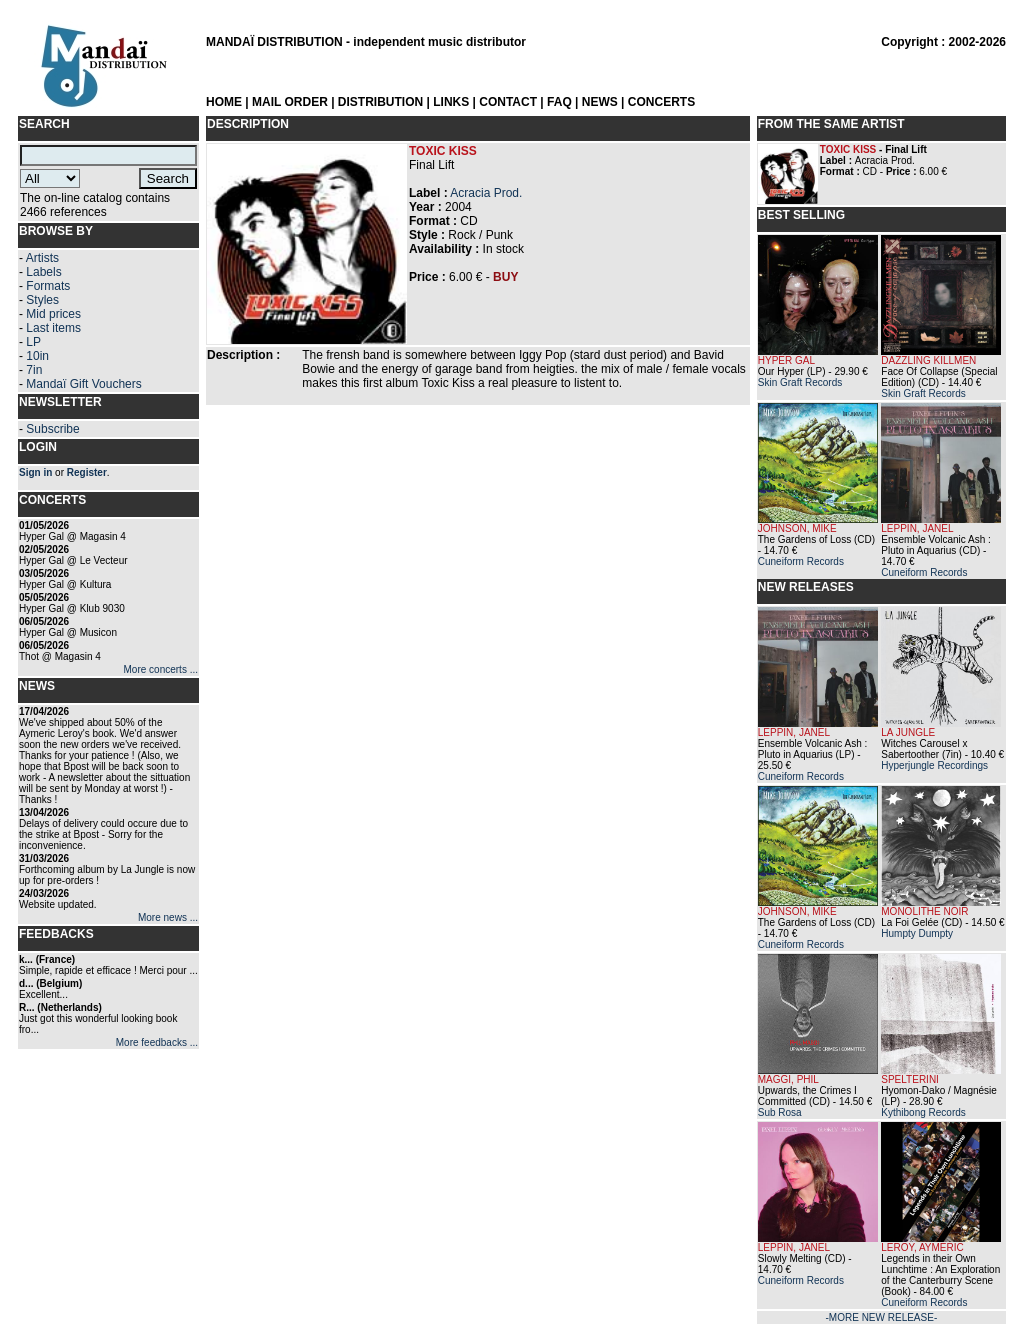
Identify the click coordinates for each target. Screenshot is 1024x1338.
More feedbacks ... (157, 1042)
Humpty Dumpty (917, 933)
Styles (42, 300)
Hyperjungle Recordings (934, 765)
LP (33, 342)
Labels (43, 272)
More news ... (168, 917)
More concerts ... (161, 669)
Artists (42, 258)
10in (37, 356)
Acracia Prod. (486, 193)
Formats (48, 286)
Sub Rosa (780, 1112)
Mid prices (53, 314)
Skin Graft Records (800, 382)
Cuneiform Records (801, 561)
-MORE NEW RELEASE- (882, 1317)
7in (34, 370)
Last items (53, 328)
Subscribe (52, 429)
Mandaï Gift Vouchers (83, 384)
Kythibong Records (923, 1112)
